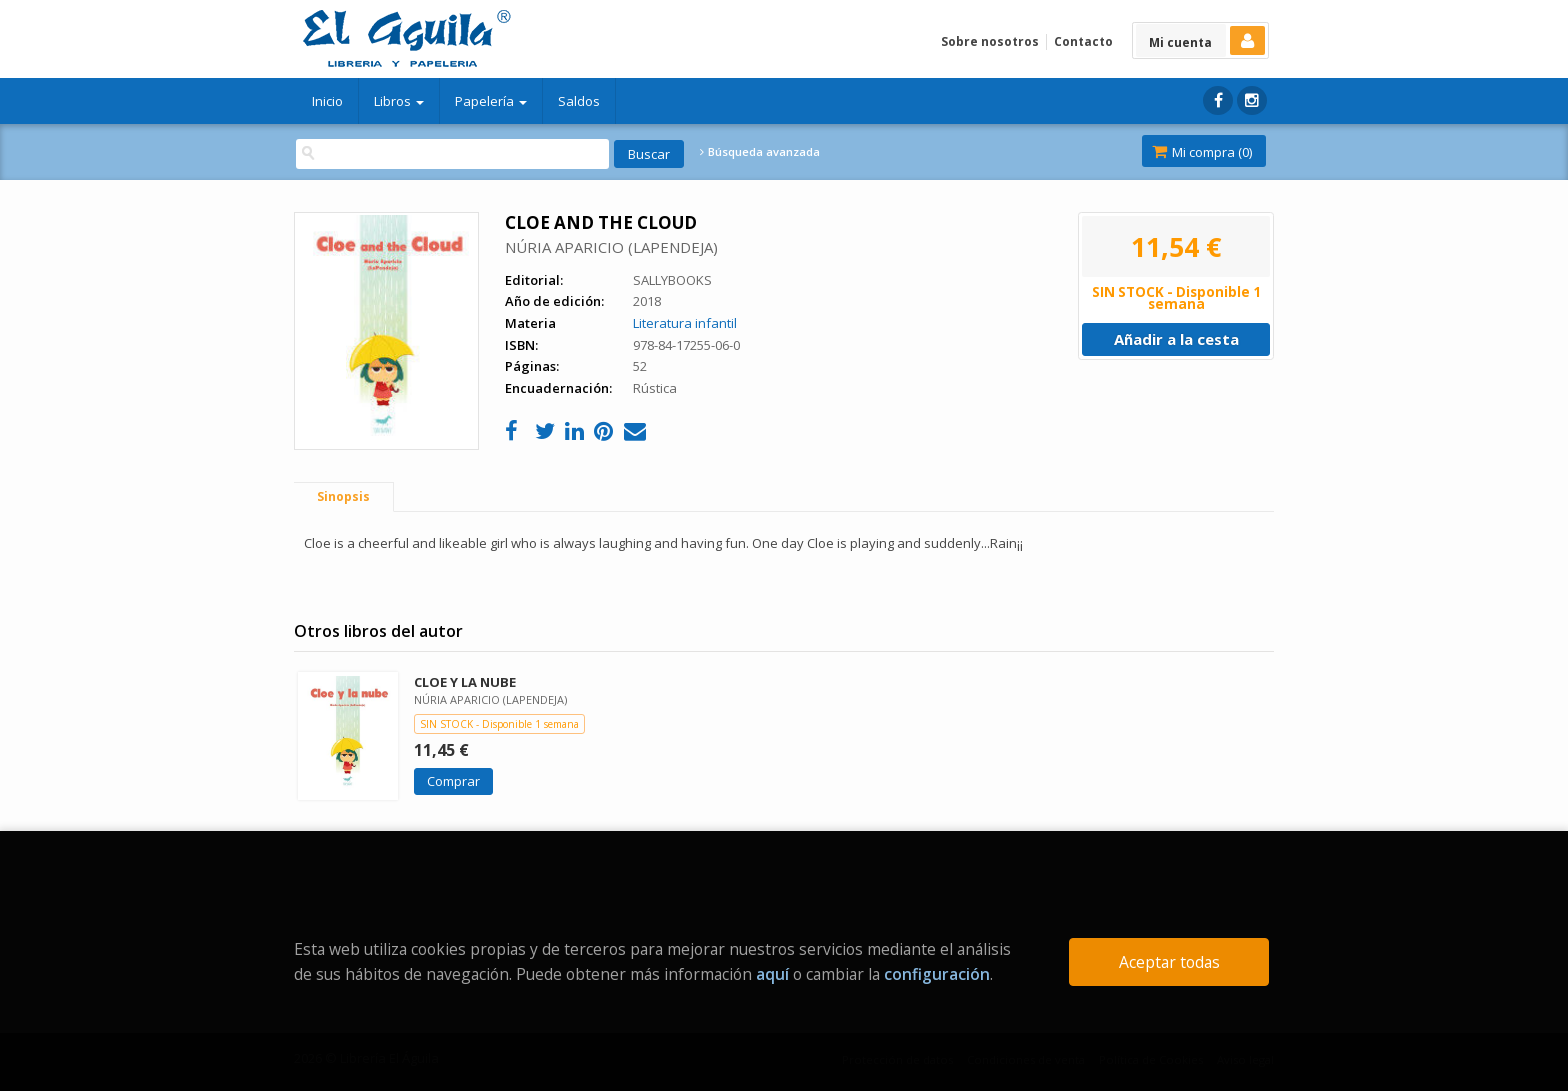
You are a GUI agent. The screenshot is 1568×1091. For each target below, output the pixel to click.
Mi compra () (1202, 152)
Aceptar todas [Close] (1169, 962)
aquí (772, 974)
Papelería (491, 101)
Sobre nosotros (990, 41)
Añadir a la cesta (1176, 339)
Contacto (1083, 41)
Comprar (453, 781)
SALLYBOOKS (672, 280)
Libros (399, 101)
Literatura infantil (685, 323)
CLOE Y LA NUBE (465, 682)
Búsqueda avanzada (760, 152)
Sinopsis (343, 496)
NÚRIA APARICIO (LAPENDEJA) (611, 247)
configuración (937, 974)
